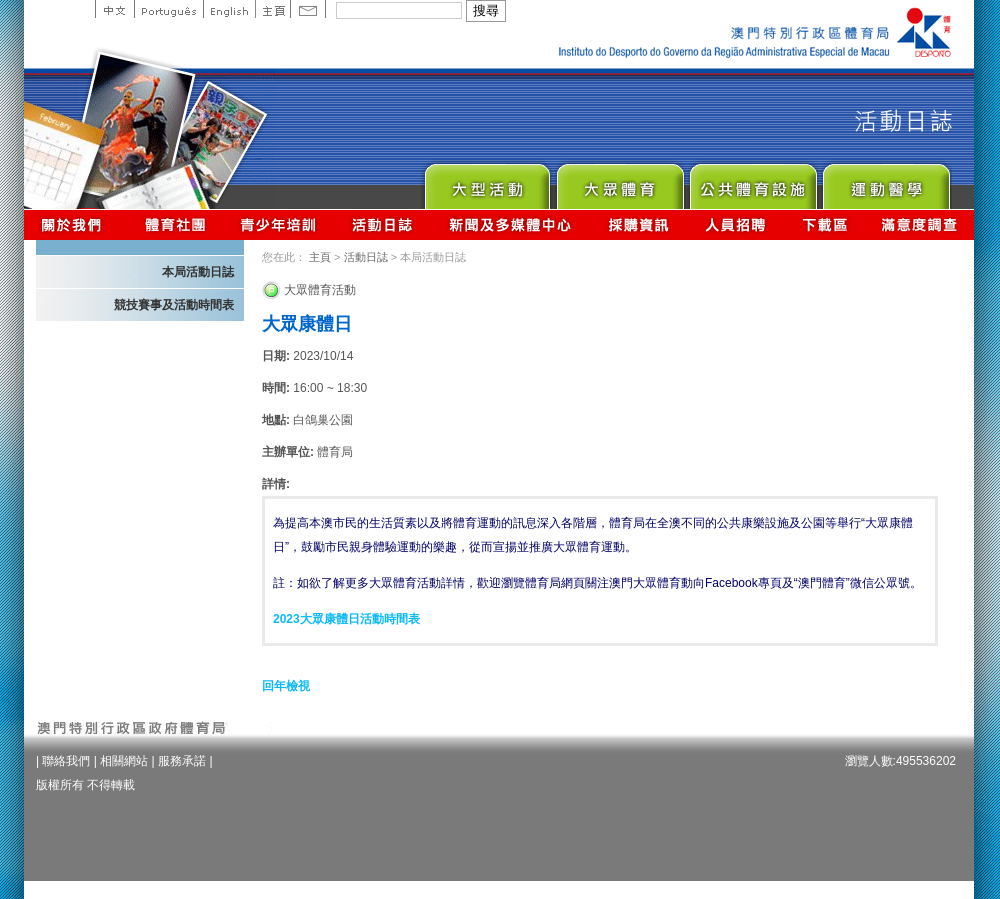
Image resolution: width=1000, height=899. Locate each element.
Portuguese (168, 9)
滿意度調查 (920, 224)
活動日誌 (383, 224)
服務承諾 (182, 761)
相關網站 (124, 761)
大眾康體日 (307, 324)
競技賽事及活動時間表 (174, 305)
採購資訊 (638, 224)
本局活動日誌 (198, 272)
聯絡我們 (66, 761)
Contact (308, 9)
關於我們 (75, 224)
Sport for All (619, 181)
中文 (114, 9)
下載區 (824, 224)
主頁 (272, 9)
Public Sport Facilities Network (752, 181)
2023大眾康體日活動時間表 (346, 619)
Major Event (486, 181)
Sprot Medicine (885, 181)
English (229, 9)
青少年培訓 (279, 224)
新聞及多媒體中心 (511, 224)
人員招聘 (735, 224)
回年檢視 (286, 686)
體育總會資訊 (175, 224)
